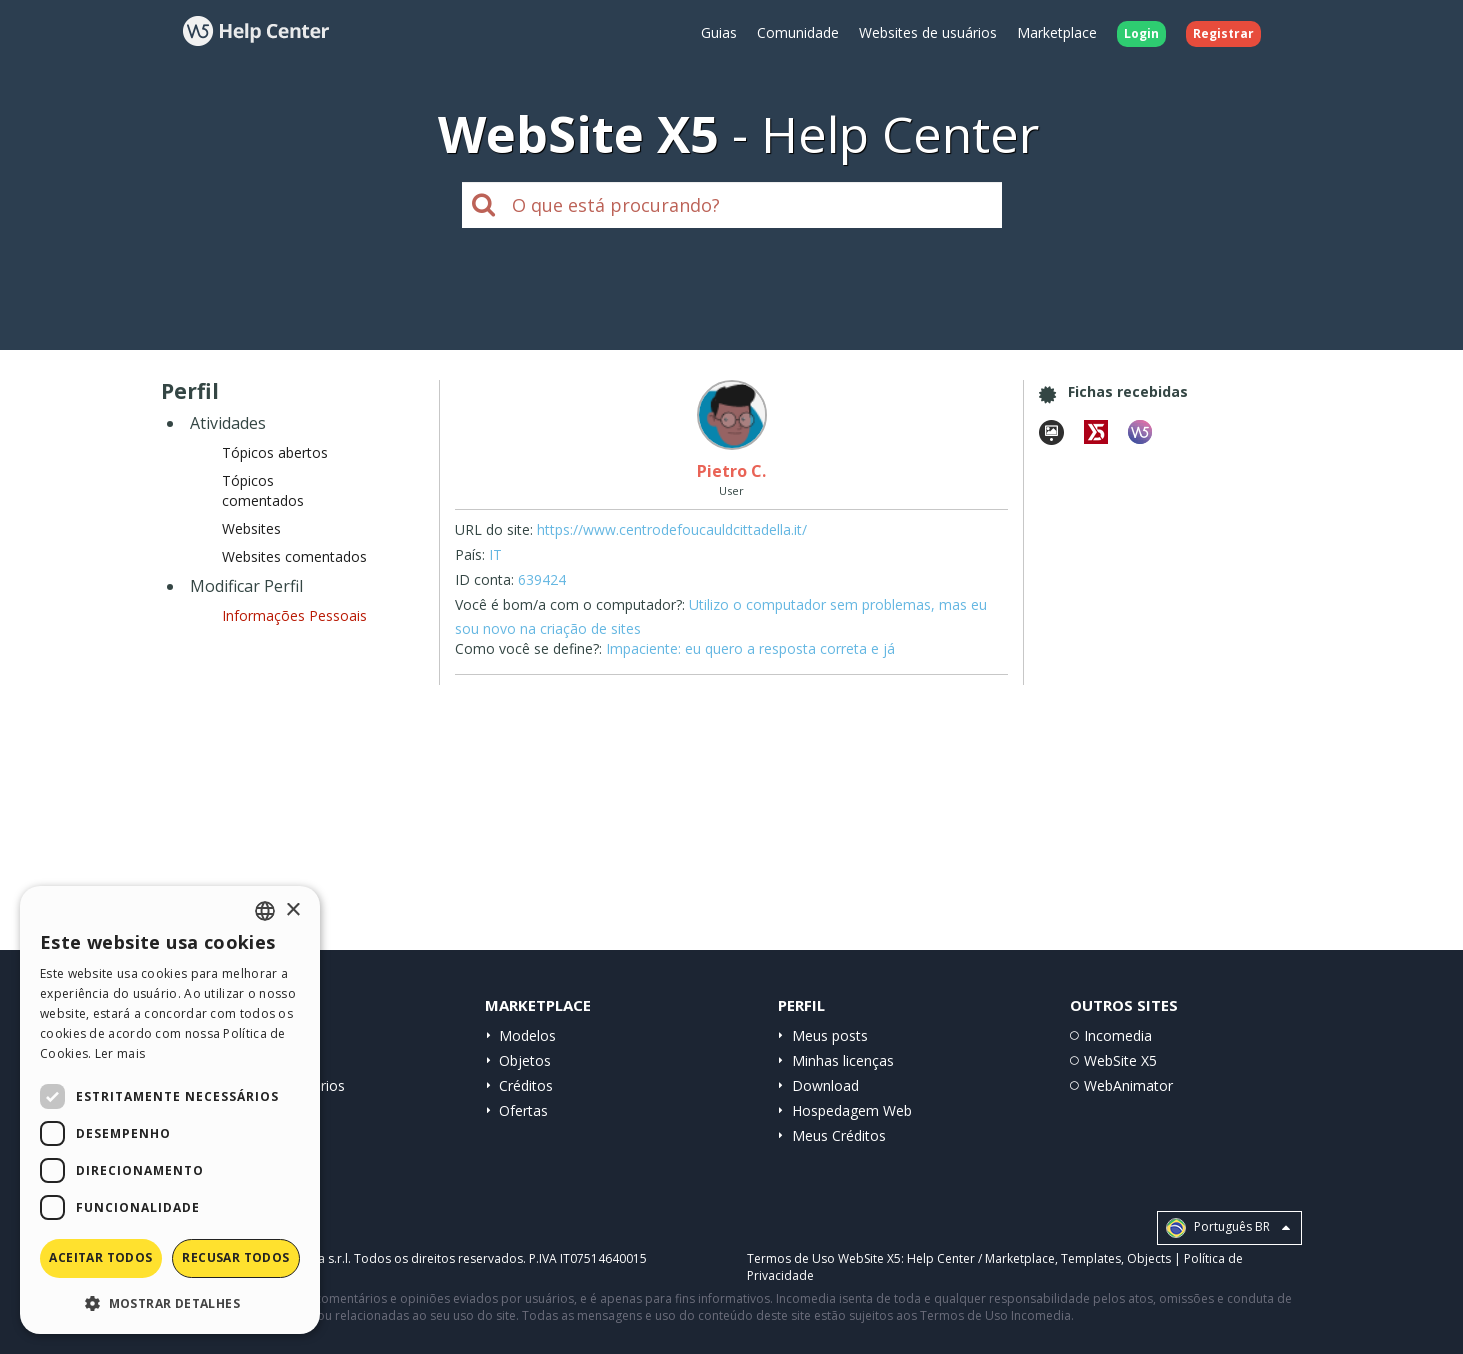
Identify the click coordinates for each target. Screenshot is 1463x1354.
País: (470, 554)
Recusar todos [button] (235, 1257)
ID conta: (484, 579)
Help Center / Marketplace (981, 1258)
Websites (251, 528)
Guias (719, 32)
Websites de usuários (928, 32)
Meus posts (830, 1035)
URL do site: (494, 529)
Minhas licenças (843, 1060)
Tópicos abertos (275, 452)
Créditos (526, 1085)
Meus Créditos (839, 1135)
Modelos (527, 1035)
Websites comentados (294, 556)
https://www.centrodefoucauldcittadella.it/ (672, 529)
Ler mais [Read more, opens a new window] (120, 1053)
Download (825, 1085)
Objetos (525, 1060)
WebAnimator (1128, 1085)
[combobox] (265, 911)
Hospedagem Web (852, 1110)
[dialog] (170, 1110)
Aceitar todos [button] (100, 1257)
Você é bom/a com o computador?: (570, 604)
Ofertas (523, 1110)
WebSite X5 (1120, 1060)
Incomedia (1118, 1035)
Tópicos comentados (263, 490)
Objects (1149, 1258)
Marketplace (1057, 32)
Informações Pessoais (294, 615)
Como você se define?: (528, 648)
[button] (170, 1302)
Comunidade (798, 32)
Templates (1091, 1258)
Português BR (1228, 1228)
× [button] (292, 910)
